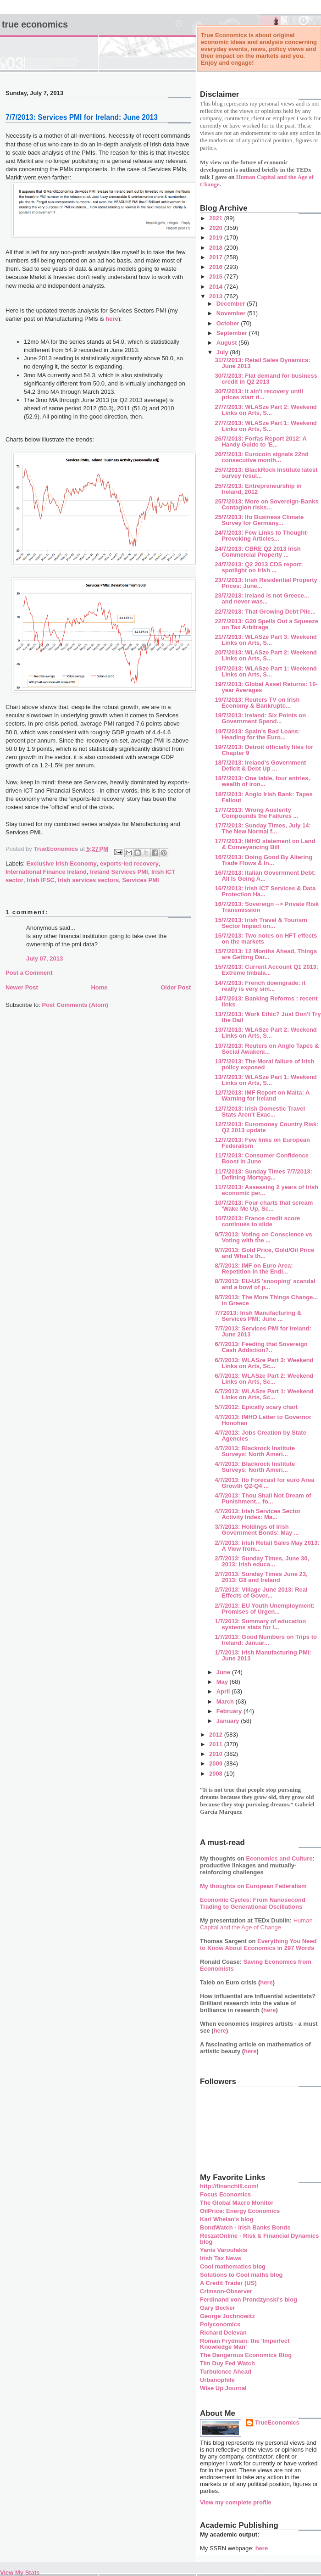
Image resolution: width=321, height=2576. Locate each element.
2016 (216, 266)
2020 (216, 227)
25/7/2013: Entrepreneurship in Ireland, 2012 (258, 488)
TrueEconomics (277, 2422)
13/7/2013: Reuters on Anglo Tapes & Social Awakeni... (267, 1048)
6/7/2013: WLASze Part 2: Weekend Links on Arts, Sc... (264, 1378)
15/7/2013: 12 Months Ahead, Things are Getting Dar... (266, 954)
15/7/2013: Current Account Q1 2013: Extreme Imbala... (266, 969)
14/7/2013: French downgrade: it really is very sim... (260, 985)
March (226, 1701)
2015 (216, 276)
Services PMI (140, 880)
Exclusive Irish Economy (62, 863)
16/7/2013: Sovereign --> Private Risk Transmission (267, 906)
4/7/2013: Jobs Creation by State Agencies (260, 1435)
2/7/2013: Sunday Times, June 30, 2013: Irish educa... (262, 1561)
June (224, 1672)
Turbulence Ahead (225, 2371)
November (231, 313)
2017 (216, 257)
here (111, 318)
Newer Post (22, 987)
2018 (216, 247)
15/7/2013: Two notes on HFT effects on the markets (266, 938)
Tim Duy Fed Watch (227, 2363)
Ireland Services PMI (119, 871)
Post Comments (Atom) (75, 1004)
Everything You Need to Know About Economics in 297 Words (258, 1944)
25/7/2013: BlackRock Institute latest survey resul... (266, 472)
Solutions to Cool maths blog (241, 2274)
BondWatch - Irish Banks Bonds (245, 2227)
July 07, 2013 (44, 958)
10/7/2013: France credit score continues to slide (257, 1221)
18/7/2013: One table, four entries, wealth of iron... (262, 781)
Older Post (175, 987)
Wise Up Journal (223, 2388)
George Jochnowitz (227, 2316)
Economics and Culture (279, 1858)
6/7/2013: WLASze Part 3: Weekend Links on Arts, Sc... (264, 1363)
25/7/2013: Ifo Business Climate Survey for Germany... (259, 520)
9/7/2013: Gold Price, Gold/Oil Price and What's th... (264, 1252)
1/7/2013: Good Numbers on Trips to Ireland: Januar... (266, 1639)
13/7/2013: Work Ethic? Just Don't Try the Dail (268, 1017)
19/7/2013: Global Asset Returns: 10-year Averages (266, 687)
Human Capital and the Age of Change (256, 1924)
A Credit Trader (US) (228, 2283)
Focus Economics (225, 2194)
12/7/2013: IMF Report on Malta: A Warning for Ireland (262, 1095)
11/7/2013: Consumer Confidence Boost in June (261, 1158)
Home (99, 987)
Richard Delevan (223, 2332)
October (228, 323)
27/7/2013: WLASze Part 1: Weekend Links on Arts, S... (265, 425)
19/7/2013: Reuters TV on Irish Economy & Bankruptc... (257, 702)
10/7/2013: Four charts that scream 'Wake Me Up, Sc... (264, 1205)
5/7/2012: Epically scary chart (256, 1406)
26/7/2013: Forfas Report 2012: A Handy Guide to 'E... (260, 441)
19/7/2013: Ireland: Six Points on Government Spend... (260, 718)
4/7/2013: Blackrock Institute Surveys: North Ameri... (255, 1451)
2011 (216, 1744)
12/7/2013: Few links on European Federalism (262, 1142)
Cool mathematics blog (233, 2266)
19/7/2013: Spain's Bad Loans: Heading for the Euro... (257, 734)
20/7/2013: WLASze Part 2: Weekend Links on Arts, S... (265, 655)
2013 (216, 296)
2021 (216, 218)
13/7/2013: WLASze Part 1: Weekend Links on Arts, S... (265, 1079)
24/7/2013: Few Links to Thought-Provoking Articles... (261, 535)
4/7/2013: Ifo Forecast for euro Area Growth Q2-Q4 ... (264, 1482)
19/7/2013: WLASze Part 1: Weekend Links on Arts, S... (265, 671)
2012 (216, 1734)
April (224, 1691)
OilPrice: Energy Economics (240, 2210)
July (223, 352)
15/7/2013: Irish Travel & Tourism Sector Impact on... (261, 922)
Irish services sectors (88, 880)
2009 (216, 1763)
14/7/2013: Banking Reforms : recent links (266, 1001)
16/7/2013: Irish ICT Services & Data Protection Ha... (265, 891)
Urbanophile (217, 2379)
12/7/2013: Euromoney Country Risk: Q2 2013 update (266, 1127)
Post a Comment (29, 972)
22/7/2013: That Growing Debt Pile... (265, 611)
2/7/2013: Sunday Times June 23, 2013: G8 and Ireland (261, 1576)
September (232, 333)
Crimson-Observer (226, 2291)
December (231, 303)
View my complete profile (235, 2502)
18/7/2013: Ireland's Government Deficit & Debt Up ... (260, 765)
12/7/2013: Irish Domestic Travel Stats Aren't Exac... (260, 1111)
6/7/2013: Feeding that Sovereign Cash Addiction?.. (261, 1347)
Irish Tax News (220, 2258)
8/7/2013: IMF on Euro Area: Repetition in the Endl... (254, 1268)
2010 (216, 1753)
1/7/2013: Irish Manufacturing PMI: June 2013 (263, 1655)
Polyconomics (220, 2324)
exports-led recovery (129, 863)
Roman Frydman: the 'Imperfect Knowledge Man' (244, 2343)
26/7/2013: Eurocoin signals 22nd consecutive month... (261, 457)
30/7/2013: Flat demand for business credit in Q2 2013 (266, 378)
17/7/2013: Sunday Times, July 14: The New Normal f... (262, 828)
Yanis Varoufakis (223, 2249)
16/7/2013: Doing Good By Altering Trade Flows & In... (263, 860)
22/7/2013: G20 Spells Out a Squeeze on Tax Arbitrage (266, 624)
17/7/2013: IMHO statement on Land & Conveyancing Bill (265, 844)
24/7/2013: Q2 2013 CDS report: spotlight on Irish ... (259, 567)
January (228, 1720)
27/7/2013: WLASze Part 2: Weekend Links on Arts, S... (265, 409)
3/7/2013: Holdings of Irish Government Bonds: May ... (257, 1529)
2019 (216, 237)
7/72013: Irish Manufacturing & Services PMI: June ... (258, 1315)
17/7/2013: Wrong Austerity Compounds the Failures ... (256, 812)
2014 (216, 286)
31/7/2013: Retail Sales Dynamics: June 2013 (262, 363)
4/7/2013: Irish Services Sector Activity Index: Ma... (257, 1514)
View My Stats (19, 2572)
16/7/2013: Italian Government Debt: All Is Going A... (265, 875)
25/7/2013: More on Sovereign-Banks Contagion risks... (266, 504)
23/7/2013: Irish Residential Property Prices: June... (266, 582)
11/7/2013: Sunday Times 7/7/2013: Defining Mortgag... (263, 1174)
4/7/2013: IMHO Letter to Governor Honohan (263, 1420)
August (227, 342)
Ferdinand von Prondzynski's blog (248, 2299)
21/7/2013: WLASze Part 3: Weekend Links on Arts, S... (265, 639)
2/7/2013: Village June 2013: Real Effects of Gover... (261, 1592)
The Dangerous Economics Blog (246, 2355)
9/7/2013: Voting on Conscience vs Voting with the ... (263, 1237)
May (223, 1681)
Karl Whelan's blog (227, 2219)
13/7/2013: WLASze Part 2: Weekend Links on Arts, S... (265, 1032)
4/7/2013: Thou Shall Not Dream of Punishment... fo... (263, 1498)
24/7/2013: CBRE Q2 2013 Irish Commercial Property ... (257, 551)
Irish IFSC (41, 880)
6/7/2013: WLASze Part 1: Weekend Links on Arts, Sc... (264, 1394)
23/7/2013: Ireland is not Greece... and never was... (262, 598)
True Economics (35, 24)
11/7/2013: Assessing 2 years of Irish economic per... (266, 1190)
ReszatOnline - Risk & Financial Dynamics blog (259, 2238)
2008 (216, 1773)
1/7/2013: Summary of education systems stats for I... (260, 1624)
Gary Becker (217, 2307)
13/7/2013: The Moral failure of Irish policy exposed (264, 1064)
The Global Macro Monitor (236, 2202)
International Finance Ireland (46, 871)
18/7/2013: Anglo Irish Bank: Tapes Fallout (263, 797)
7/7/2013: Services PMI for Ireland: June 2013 (263, 1331)
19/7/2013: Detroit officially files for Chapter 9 (264, 749)
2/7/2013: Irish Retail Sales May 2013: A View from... (267, 1545)
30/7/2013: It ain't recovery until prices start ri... (259, 394)
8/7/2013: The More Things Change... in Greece (266, 1300)
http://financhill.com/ (229, 2186)
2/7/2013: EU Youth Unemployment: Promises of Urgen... (265, 1608)
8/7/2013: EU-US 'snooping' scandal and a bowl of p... (265, 1284)
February (230, 1711)
